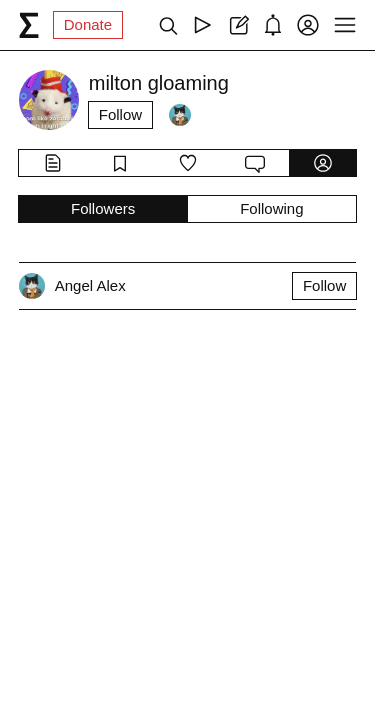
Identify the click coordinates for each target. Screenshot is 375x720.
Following (271, 208)
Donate (88, 24)
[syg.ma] (29, 25)
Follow (120, 114)
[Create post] (237, 25)
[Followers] (180, 115)
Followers (103, 208)
